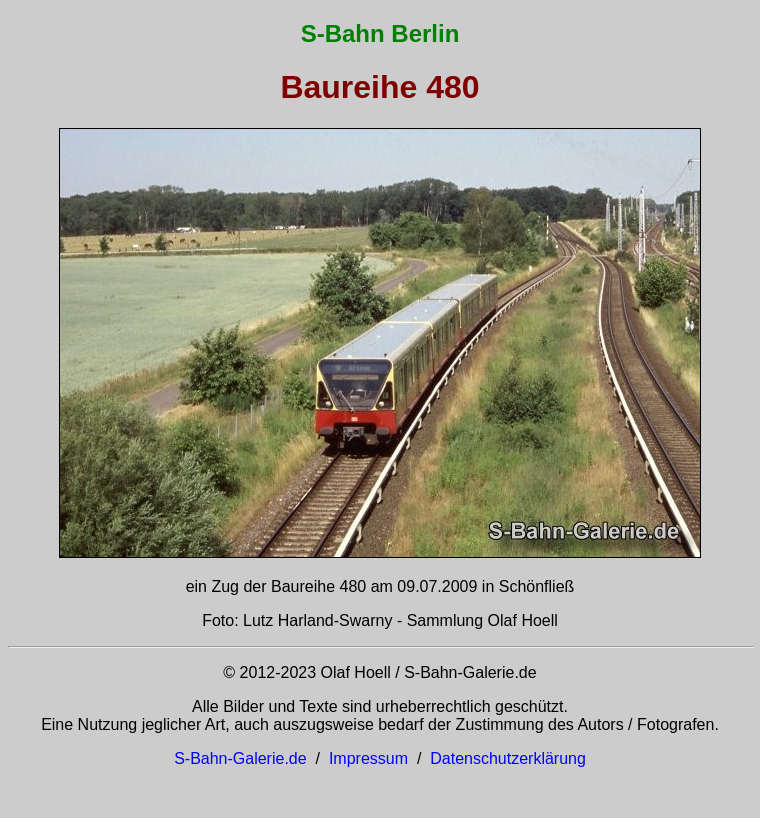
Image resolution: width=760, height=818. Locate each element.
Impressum (368, 758)
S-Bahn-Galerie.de (240, 758)
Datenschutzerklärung (508, 758)
